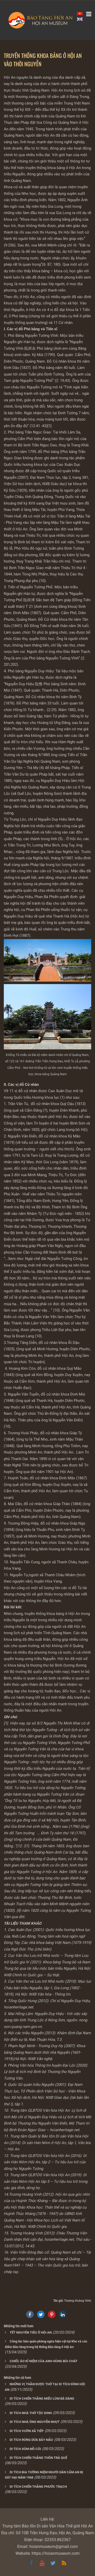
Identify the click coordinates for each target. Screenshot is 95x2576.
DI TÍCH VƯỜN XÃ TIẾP (27, 2431)
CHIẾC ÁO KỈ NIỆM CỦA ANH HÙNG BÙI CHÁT (44, 2361)
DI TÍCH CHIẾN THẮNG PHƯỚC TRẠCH (38, 2486)
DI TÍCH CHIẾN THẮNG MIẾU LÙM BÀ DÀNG (42, 2398)
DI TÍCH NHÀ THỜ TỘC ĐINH (31, 2413)
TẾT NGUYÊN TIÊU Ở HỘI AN (31, 2332)
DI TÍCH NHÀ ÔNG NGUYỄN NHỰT (35, 2422)
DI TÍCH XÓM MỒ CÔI (25, 2449)
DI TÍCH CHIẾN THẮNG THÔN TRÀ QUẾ (38, 2458)
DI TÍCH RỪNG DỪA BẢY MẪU (31, 2440)
